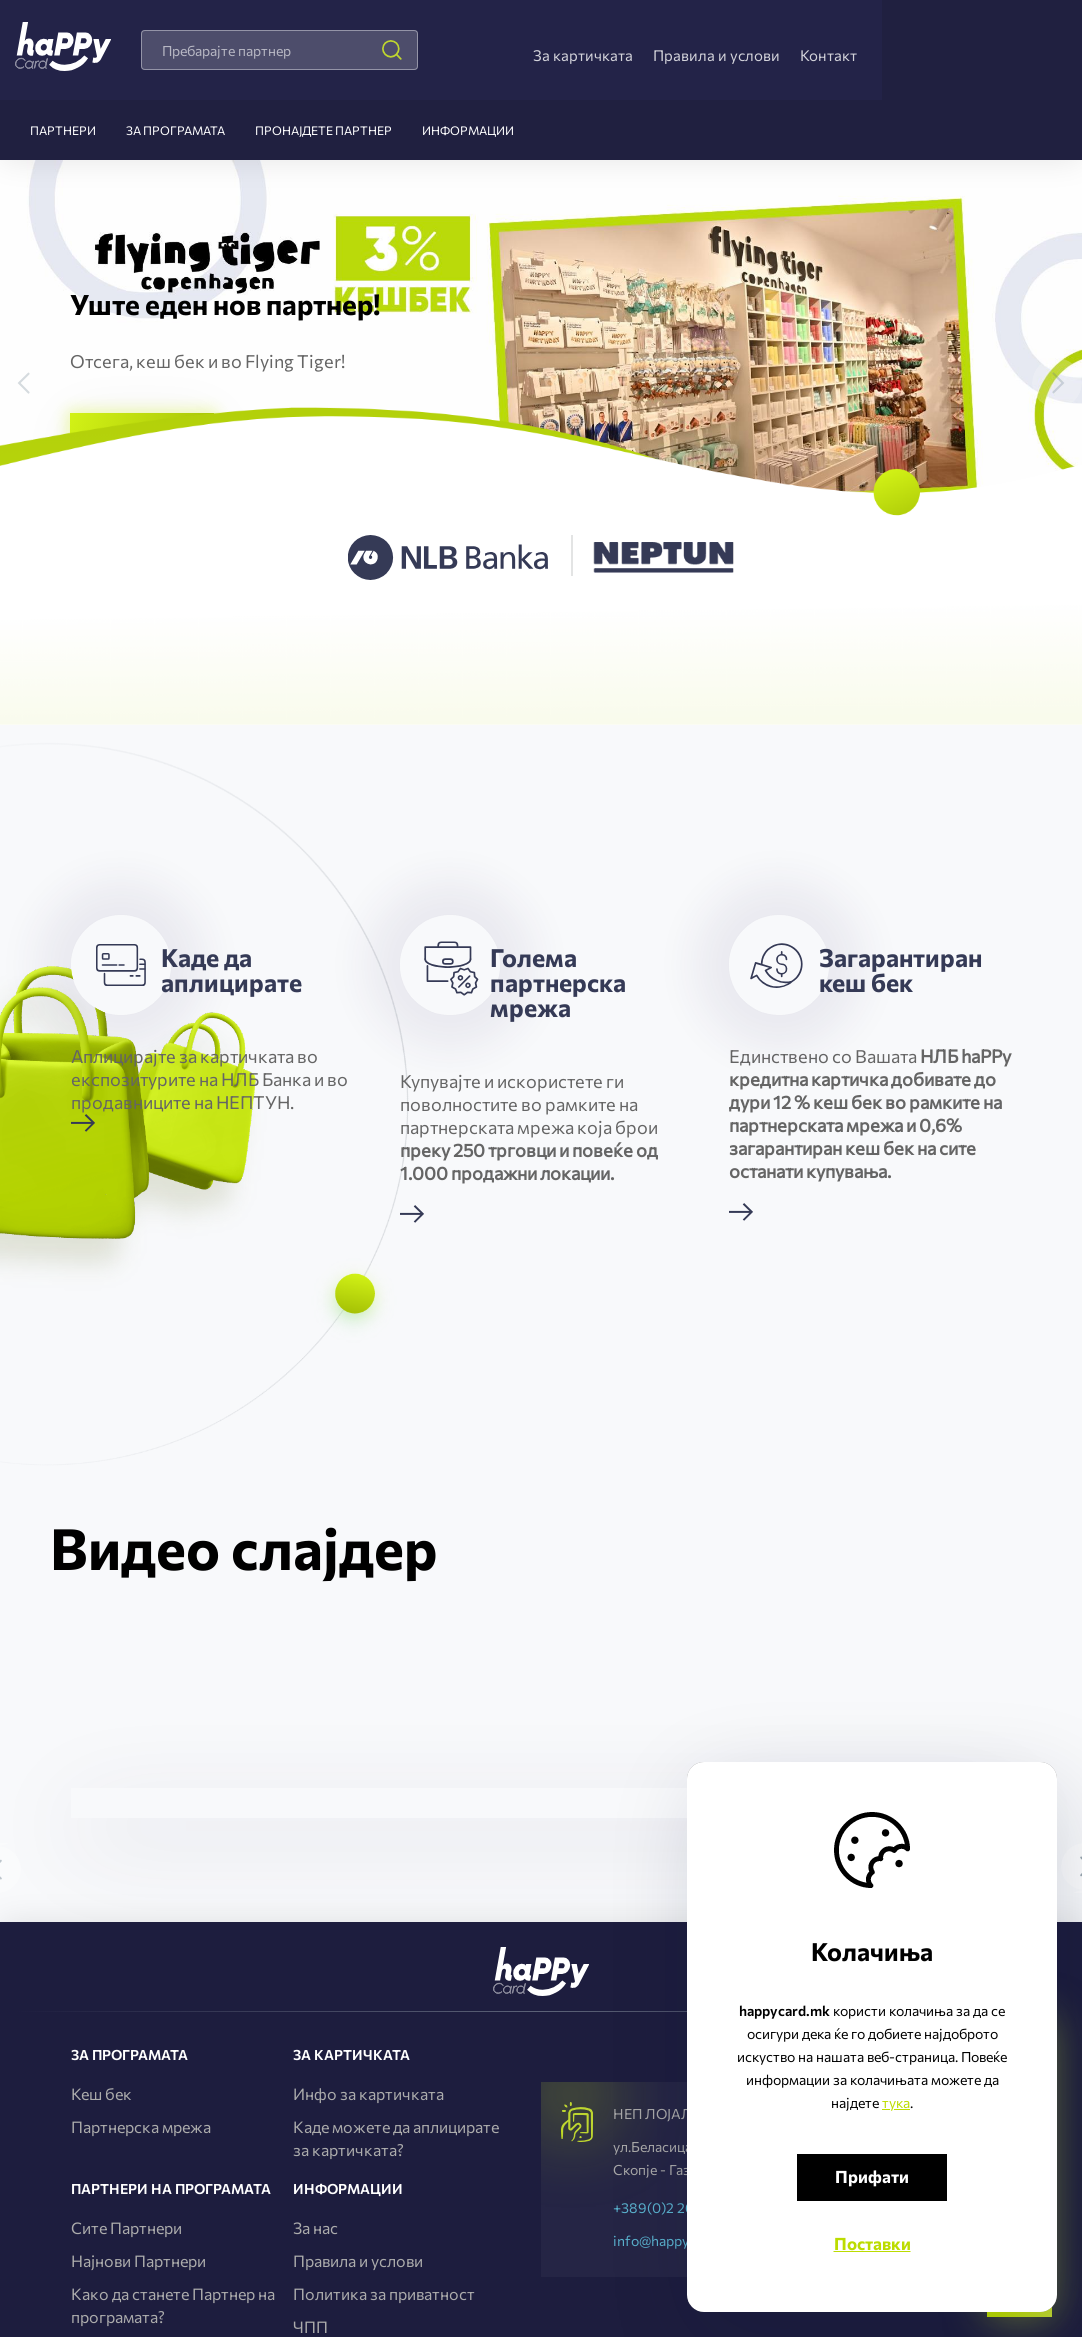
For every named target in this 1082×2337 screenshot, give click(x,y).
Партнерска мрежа (141, 2126)
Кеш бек (101, 2093)
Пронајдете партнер (323, 130)
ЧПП (310, 2326)
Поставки (872, 2243)
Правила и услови (716, 55)
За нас (315, 2227)
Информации (468, 130)
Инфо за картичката (368, 2093)
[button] (35, 357)
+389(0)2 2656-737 (676, 2207)
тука (896, 2102)
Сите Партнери (126, 2227)
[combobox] (279, 50)
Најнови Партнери (138, 2260)
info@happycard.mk (676, 2240)
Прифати (872, 2176)
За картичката (583, 55)
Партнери (63, 130)
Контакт (828, 55)
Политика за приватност (384, 2293)
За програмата (175, 130)
